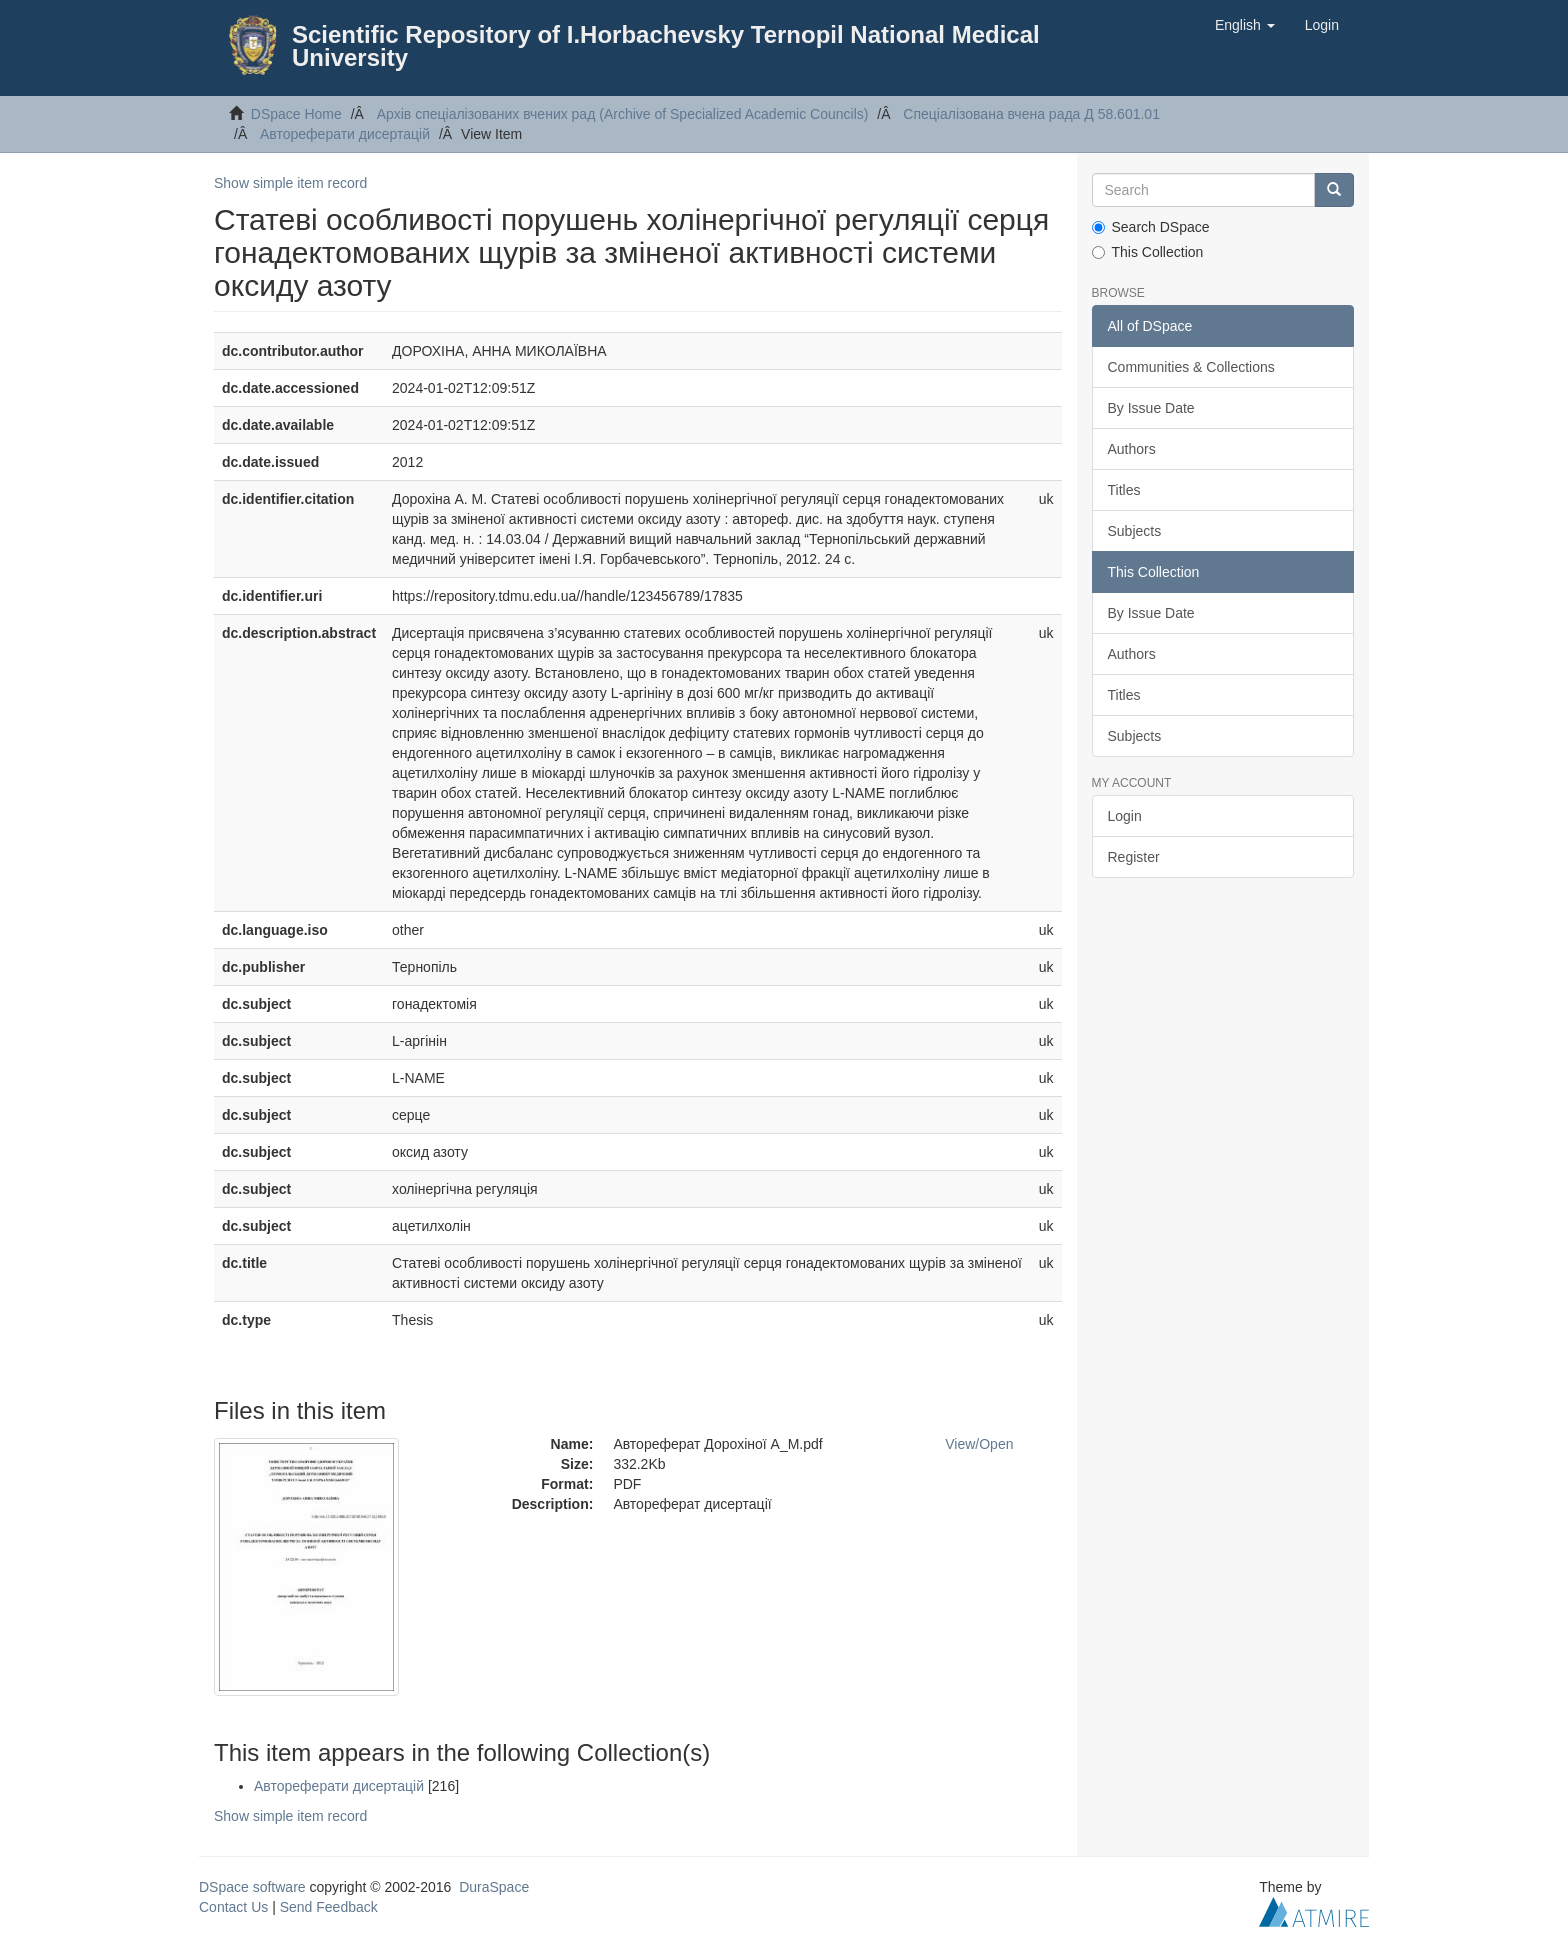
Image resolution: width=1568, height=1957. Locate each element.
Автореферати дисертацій (345, 134)
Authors (1132, 449)
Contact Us (233, 1907)
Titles (1124, 490)
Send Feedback (329, 1907)
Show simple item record (290, 183)
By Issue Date (1151, 408)
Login (1125, 816)
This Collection (1148, 252)
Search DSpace (1151, 227)
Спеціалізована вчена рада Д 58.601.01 (1031, 114)
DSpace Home (296, 114)
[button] (1245, 25)
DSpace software (252, 1887)
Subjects (1135, 531)
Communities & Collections (1191, 367)
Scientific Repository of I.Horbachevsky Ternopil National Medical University (666, 46)
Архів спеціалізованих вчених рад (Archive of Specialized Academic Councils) (623, 114)
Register (1134, 857)
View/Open (979, 1444)
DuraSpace (494, 1887)
